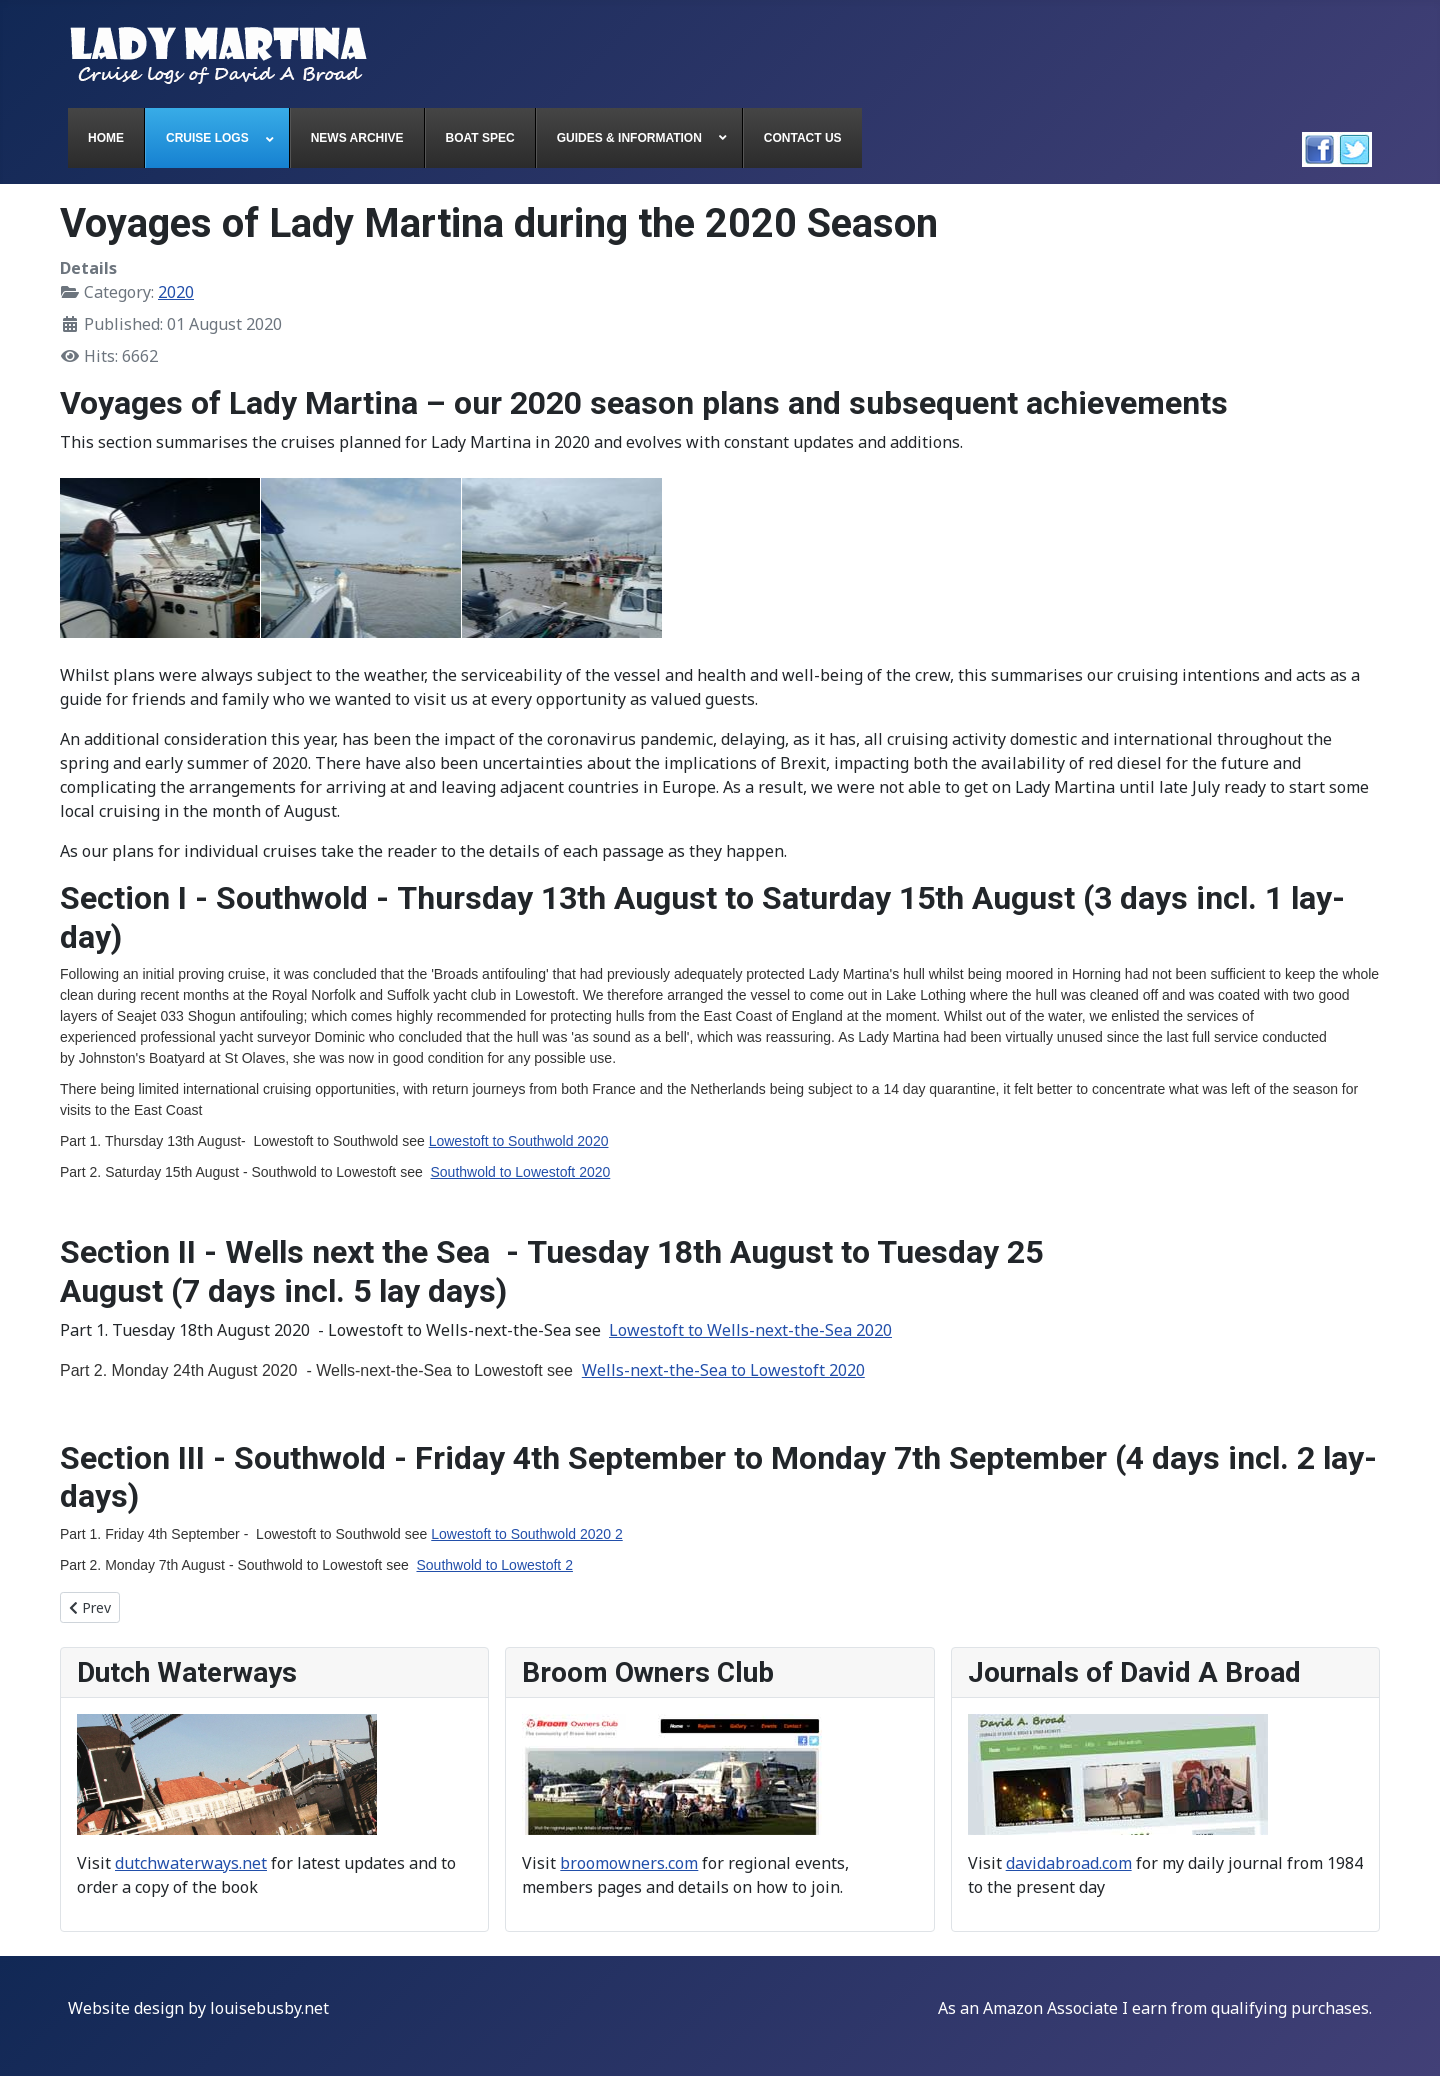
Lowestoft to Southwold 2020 (519, 1141)
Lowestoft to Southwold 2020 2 (526, 1534)
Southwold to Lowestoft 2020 (520, 1172)
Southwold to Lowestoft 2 (494, 1565)
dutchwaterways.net (191, 1863)
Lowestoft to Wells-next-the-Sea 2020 (750, 1330)
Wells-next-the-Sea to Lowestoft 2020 (723, 1370)
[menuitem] (106, 138)
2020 (176, 292)
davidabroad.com (1069, 1863)
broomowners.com (629, 1863)
